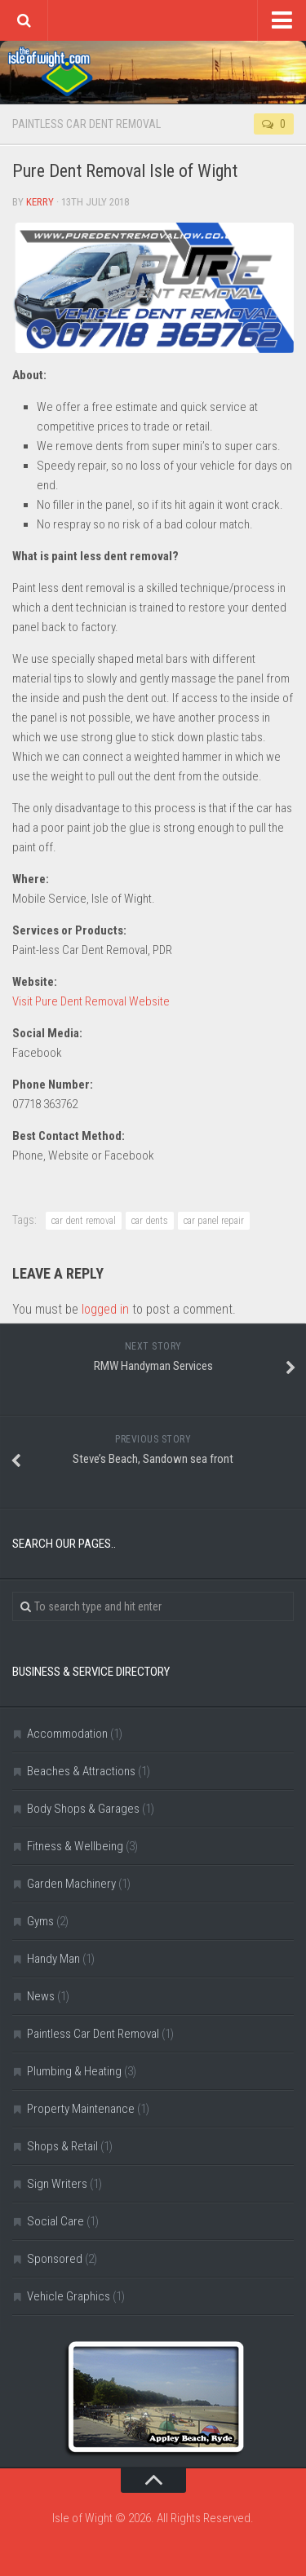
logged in (105, 1309)
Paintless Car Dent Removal (86, 123)
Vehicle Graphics (68, 2296)
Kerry (40, 202)
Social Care (55, 2221)
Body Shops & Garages (83, 1808)
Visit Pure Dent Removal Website (91, 1001)
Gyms (40, 1921)
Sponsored (54, 2258)
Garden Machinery (71, 1883)
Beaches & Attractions (81, 1771)
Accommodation (67, 1733)
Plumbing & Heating (74, 2071)
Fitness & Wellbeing (75, 1846)
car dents (149, 1220)
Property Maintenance (81, 2108)
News (41, 1996)
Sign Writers (57, 2183)
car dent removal (83, 1220)
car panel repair (214, 1220)
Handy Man (53, 1958)
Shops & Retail (62, 2146)
